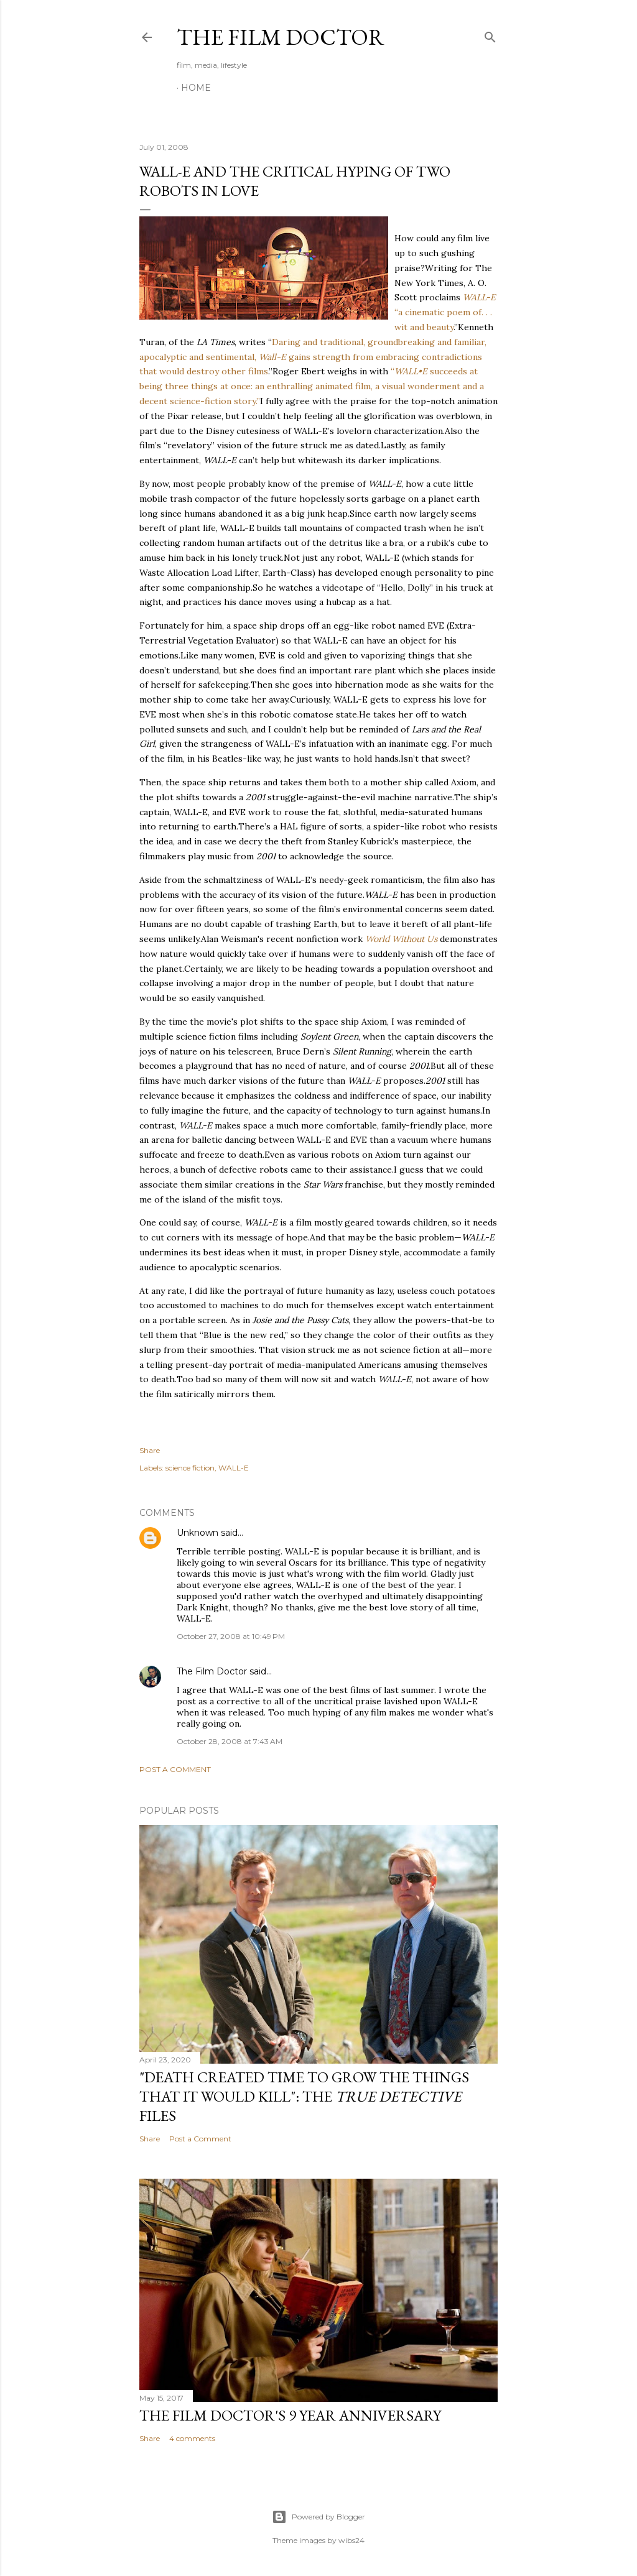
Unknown (197, 1532)
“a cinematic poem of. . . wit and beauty (445, 312)
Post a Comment (175, 1769)
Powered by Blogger (318, 2516)
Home (196, 87)
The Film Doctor (280, 37)
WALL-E (233, 1467)
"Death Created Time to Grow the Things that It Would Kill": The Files (304, 2096)
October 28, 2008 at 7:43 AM (229, 1741)
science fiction (190, 1467)
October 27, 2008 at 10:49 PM (231, 1636)
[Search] (490, 34)
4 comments (192, 2438)
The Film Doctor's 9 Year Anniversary (290, 2415)
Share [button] (149, 1450)
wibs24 (351, 2540)
